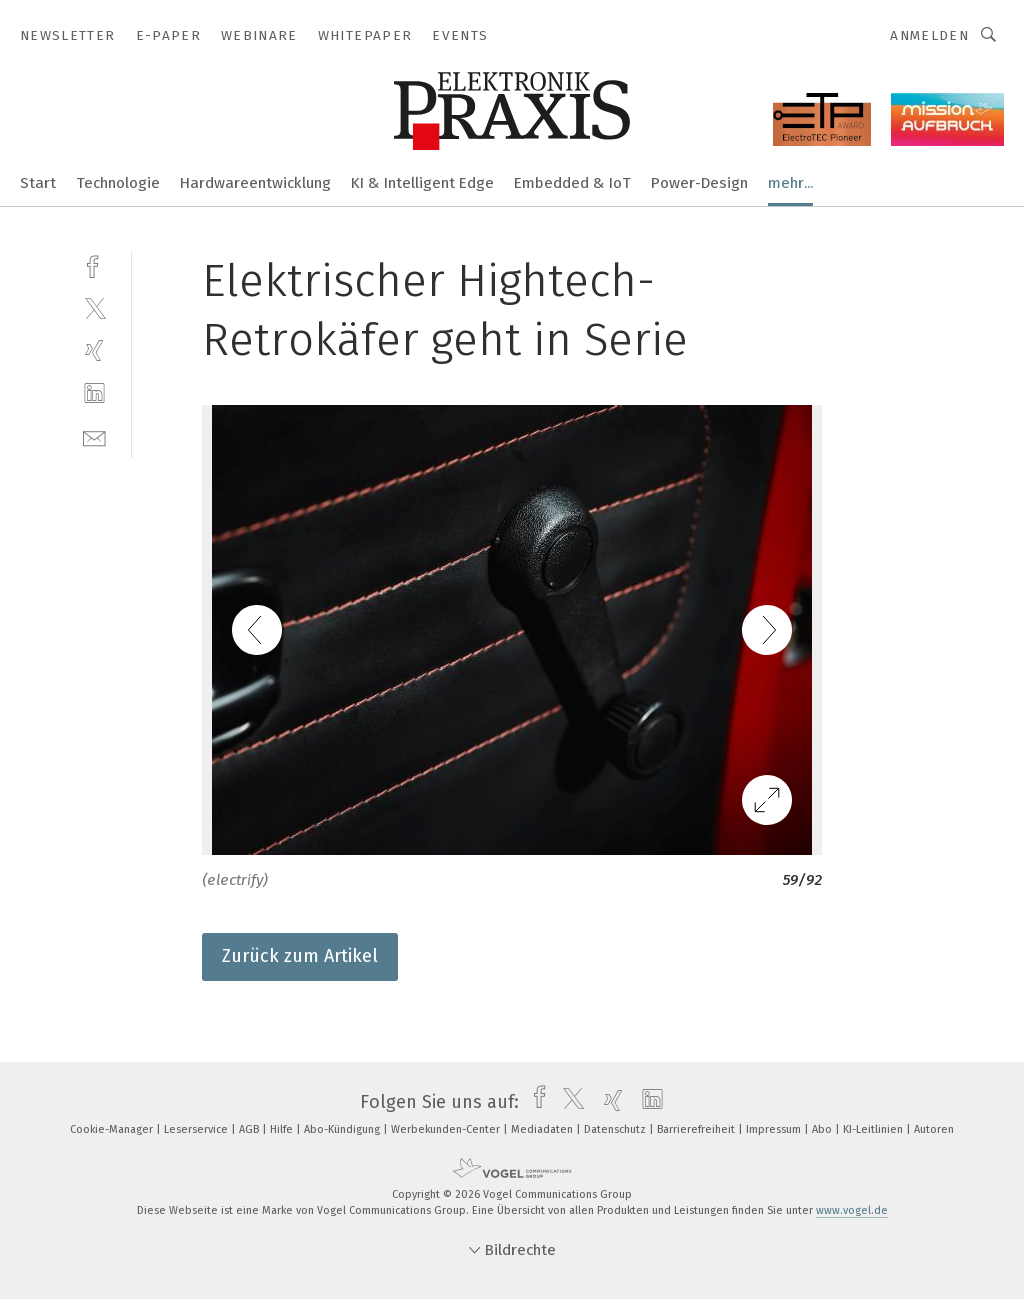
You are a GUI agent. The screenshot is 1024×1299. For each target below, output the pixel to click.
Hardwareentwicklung (255, 183)
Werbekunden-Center (447, 1129)
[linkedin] (94, 393)
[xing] (94, 350)
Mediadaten (543, 1129)
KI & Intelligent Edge (422, 183)
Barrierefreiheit (697, 1129)
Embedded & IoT (572, 183)
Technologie (118, 183)
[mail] (94, 436)
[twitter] (94, 307)
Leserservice (197, 1129)
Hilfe (283, 1129)
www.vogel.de (852, 1210)
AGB (250, 1129)
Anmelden (929, 35)
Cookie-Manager (113, 1129)
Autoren (934, 1129)
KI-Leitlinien (874, 1129)
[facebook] (94, 264)
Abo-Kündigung (343, 1129)
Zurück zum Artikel (300, 956)
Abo (823, 1129)
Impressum (775, 1129)
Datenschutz (616, 1129)
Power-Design (699, 183)
